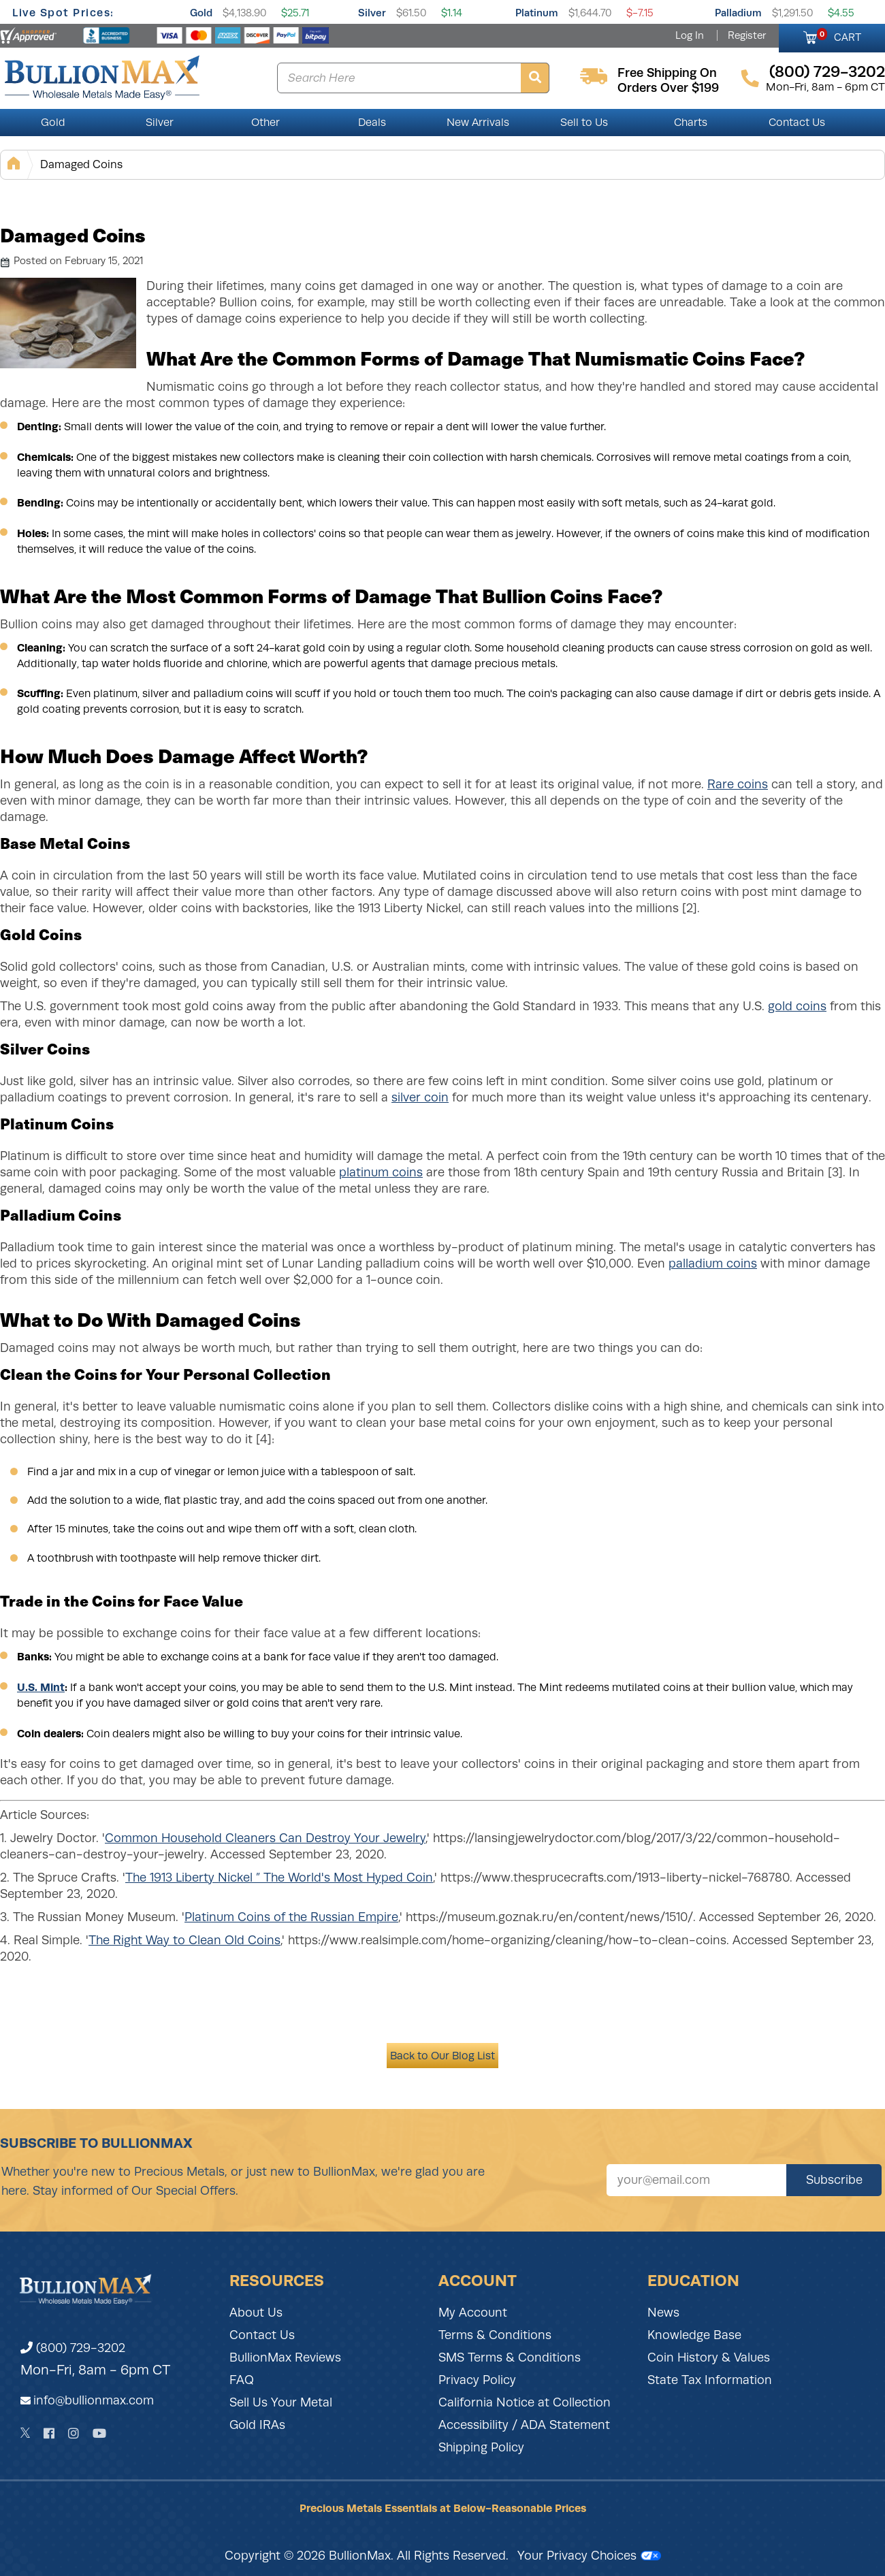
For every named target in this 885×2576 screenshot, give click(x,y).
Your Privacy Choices (589, 2555)
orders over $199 (668, 88)
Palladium (738, 12)
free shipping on (667, 73)
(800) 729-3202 (72, 2348)
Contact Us (797, 122)
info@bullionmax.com (93, 2400)
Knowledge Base (694, 2335)
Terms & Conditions (494, 2335)
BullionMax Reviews (285, 2357)
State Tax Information (709, 2380)
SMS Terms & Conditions (509, 2357)
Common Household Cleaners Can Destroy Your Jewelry (265, 1838)
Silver (372, 12)
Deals (372, 122)
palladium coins (713, 1263)
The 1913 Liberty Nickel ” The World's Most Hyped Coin (279, 1877)
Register (747, 35)
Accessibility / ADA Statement (524, 2425)
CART (839, 35)
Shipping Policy (481, 2447)
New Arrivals (478, 122)
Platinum (536, 12)
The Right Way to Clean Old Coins (184, 1940)
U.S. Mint (41, 1687)
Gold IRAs (257, 2425)
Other (265, 122)
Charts (690, 122)
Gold (201, 12)
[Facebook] (49, 2433)
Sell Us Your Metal (280, 2402)
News (663, 2312)
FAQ (241, 2380)
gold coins (797, 1006)
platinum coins (381, 1172)
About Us (256, 2312)
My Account (472, 2312)
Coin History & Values (708, 2357)
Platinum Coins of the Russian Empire (291, 1917)
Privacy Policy (477, 2380)
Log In (689, 35)
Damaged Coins (81, 164)
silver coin (420, 1097)
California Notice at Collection (524, 2402)
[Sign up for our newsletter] (696, 2180)
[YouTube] (99, 2433)
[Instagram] (73, 2433)
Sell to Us (584, 122)
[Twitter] (25, 2433)
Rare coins (737, 784)
